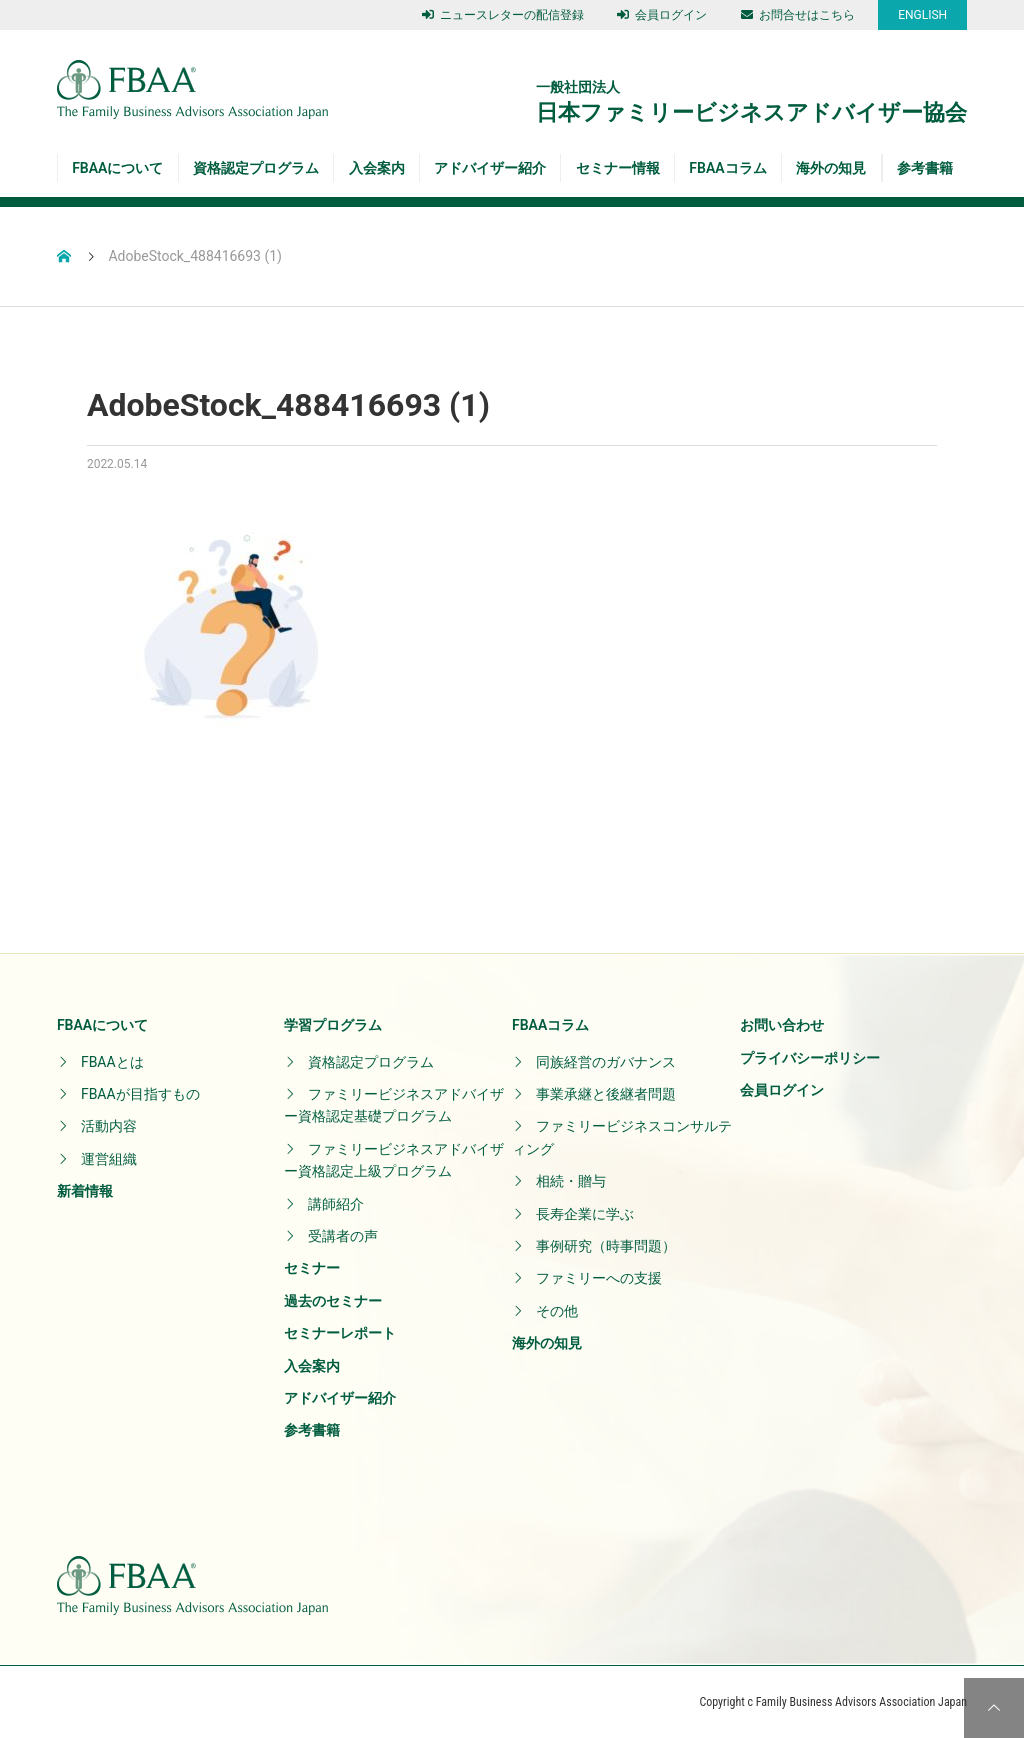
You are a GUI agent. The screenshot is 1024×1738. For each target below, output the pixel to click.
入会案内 (377, 168)
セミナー (312, 1268)
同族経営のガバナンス (606, 1062)
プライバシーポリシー (810, 1058)
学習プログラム (333, 1025)
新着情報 (85, 1191)
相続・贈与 (571, 1181)
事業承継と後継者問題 (606, 1094)
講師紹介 (336, 1204)
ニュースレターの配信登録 (503, 15)
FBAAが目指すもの (140, 1094)
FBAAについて (117, 168)
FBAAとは (112, 1062)
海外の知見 (831, 168)
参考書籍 (925, 168)
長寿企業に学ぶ (585, 1214)
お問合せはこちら (798, 15)
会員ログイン (662, 15)
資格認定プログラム (256, 168)
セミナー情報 (618, 168)
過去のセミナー (333, 1301)
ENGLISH (922, 15)
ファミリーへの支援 (599, 1278)
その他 (557, 1311)
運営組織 (109, 1159)
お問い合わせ (782, 1025)
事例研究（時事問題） (606, 1246)
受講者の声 (343, 1236)
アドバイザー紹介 (490, 168)
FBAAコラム (727, 168)
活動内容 (109, 1126)
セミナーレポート (340, 1333)
